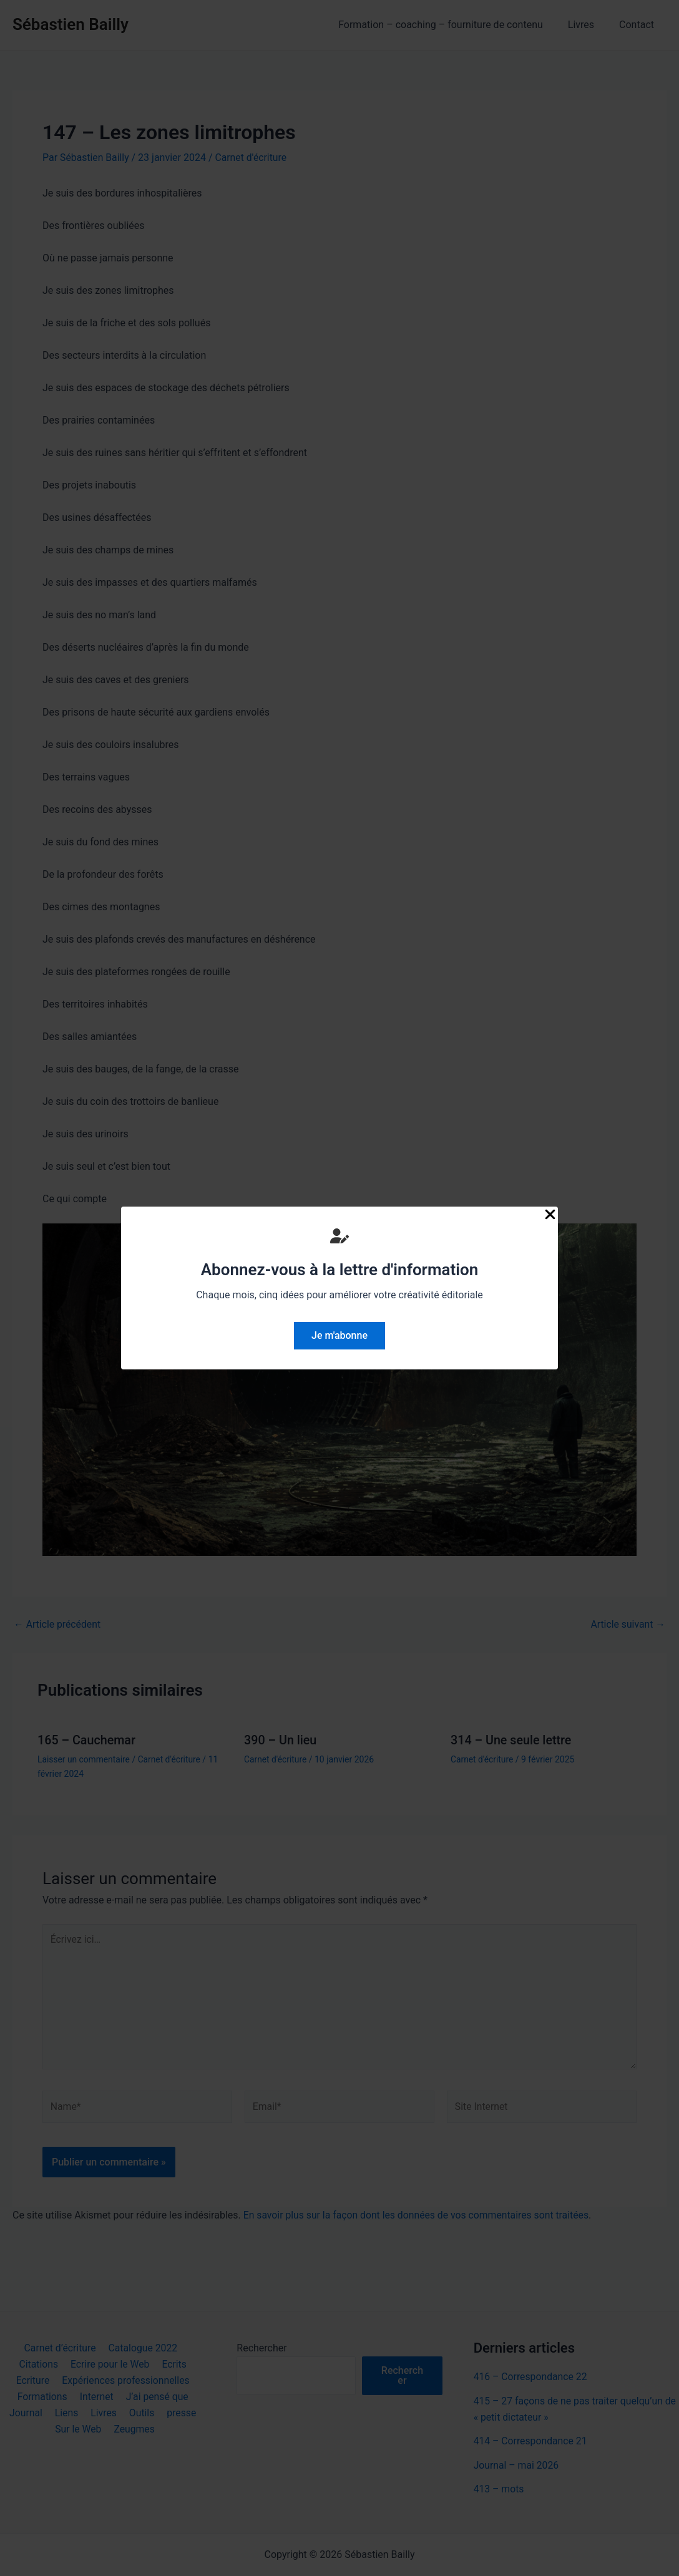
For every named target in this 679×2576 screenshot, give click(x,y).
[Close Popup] (550, 1215)
